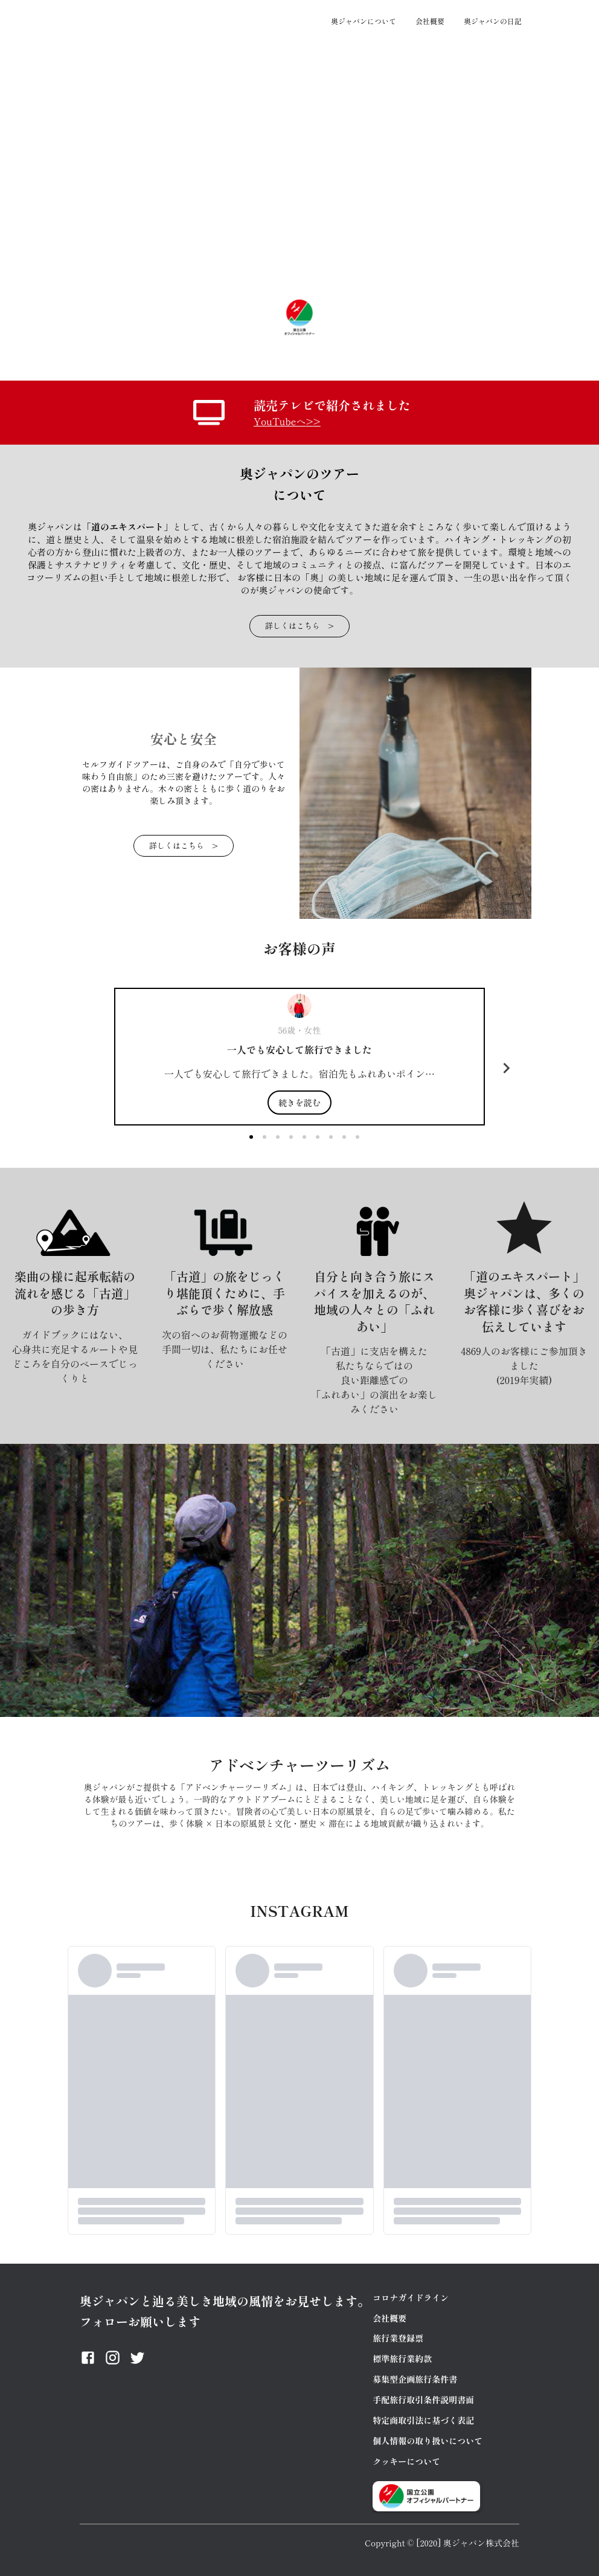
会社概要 (429, 21)
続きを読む (299, 1102)
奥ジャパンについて (363, 21)
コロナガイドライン (411, 2297)
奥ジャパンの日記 (493, 21)
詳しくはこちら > (299, 625)
